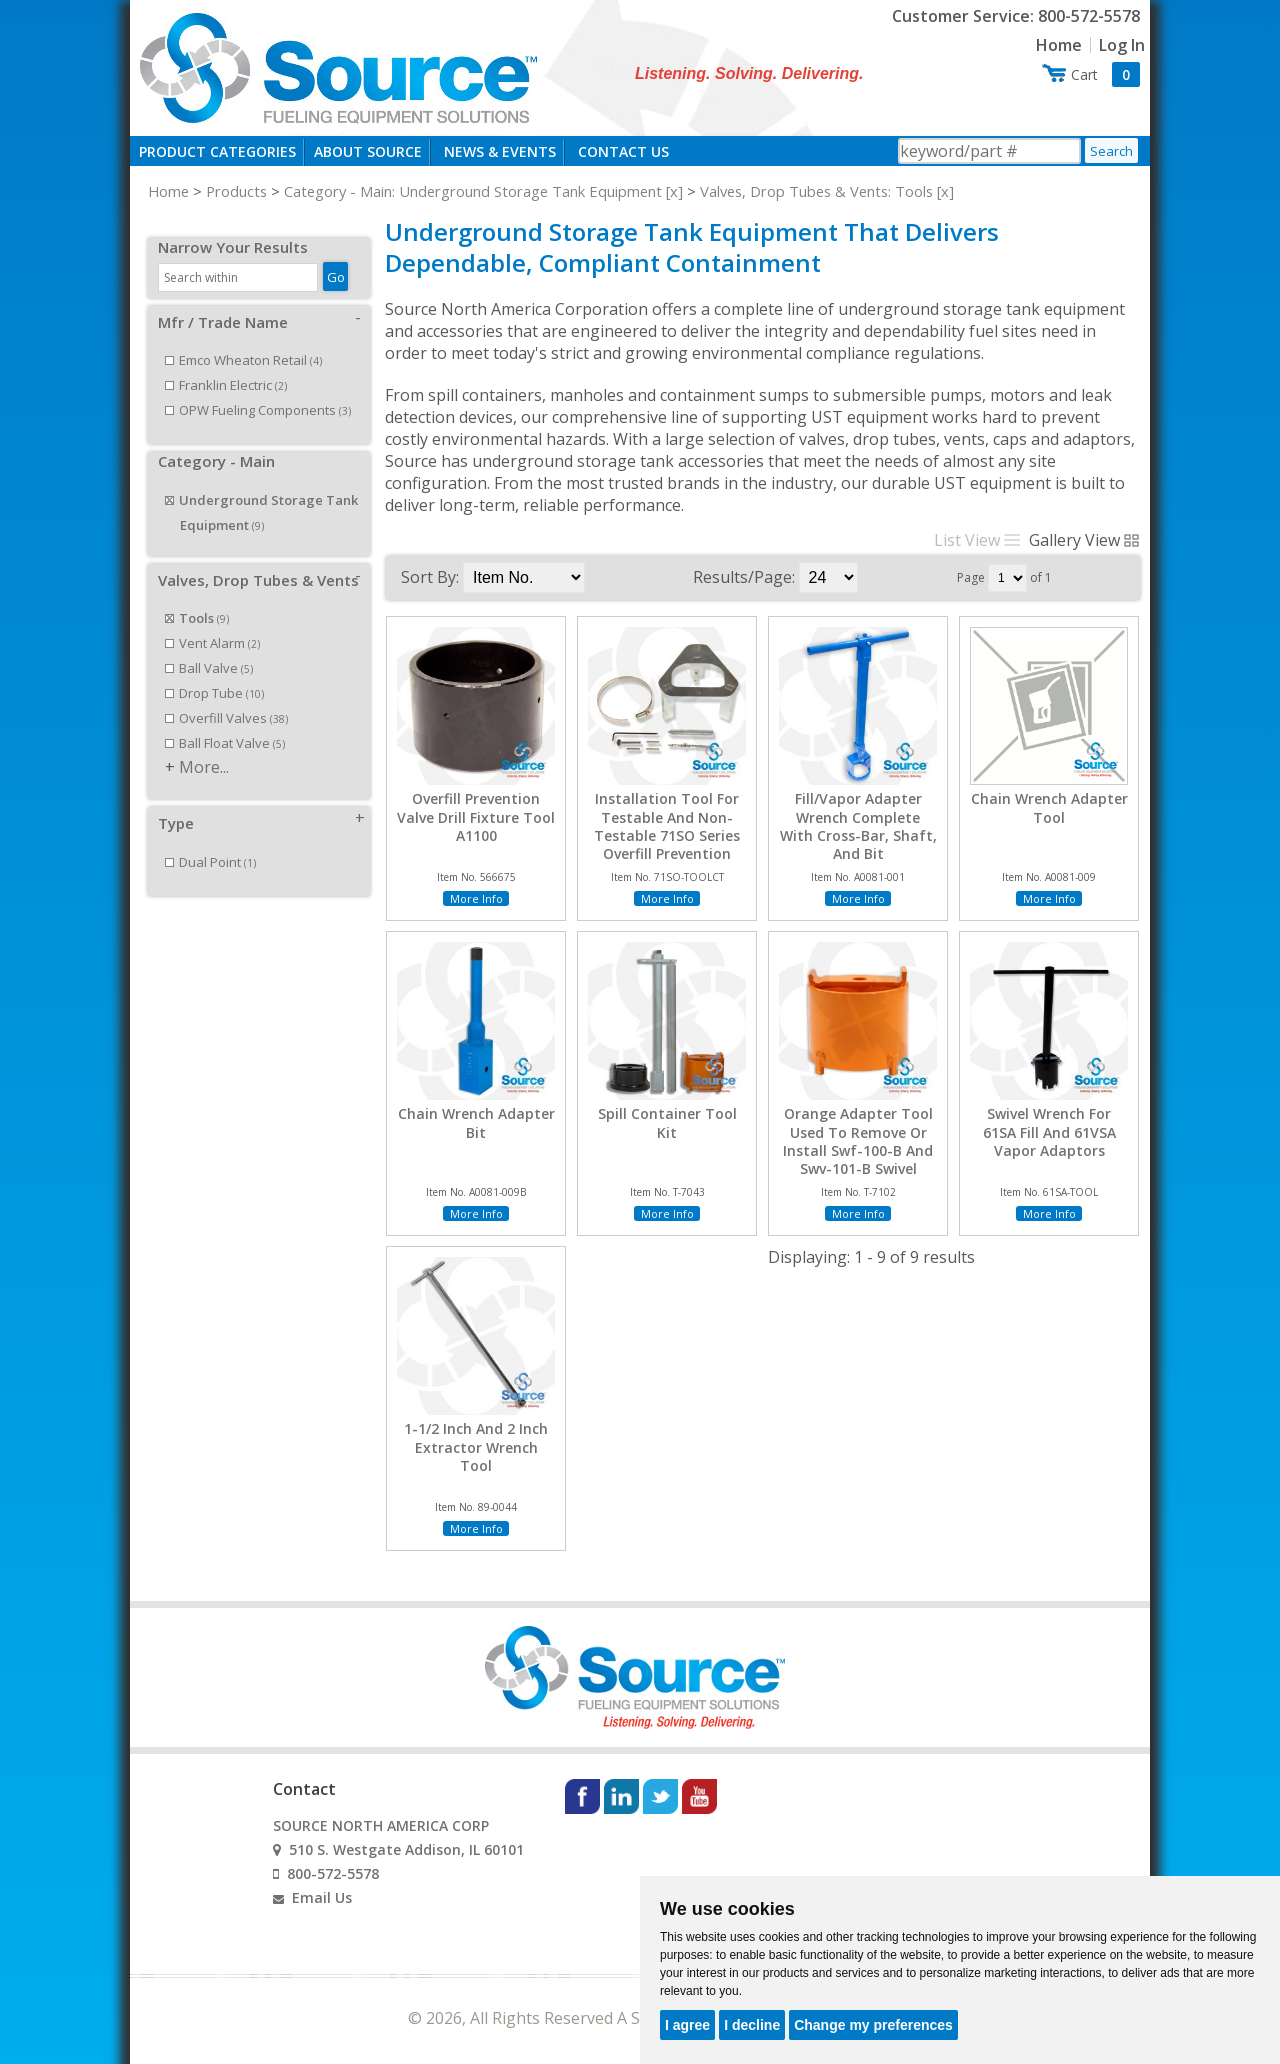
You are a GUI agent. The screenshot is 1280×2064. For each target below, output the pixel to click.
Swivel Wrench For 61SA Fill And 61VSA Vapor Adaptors (1049, 1132)
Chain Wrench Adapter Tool (1049, 808)
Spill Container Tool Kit (667, 1123)
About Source (368, 151)
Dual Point (210, 840)
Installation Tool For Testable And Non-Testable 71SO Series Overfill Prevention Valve (667, 835)
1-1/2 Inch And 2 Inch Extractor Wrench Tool (476, 1447)
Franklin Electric (226, 363)
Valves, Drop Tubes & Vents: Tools (816, 191)
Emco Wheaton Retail (243, 338)
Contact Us (623, 151)
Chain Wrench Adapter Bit (476, 1123)
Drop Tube (214, 671)
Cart (1105, 74)
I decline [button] (752, 2025)
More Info (476, 898)
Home (1059, 45)
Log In (1122, 45)
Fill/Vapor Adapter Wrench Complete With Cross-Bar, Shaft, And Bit (858, 826)
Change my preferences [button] (873, 2025)
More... (204, 745)
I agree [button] (687, 2025)
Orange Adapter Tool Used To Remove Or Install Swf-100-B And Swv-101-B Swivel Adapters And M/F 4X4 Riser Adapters (858, 1159)
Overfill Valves (226, 696)
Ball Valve (209, 646)
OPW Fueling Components (258, 388)
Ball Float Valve (225, 721)
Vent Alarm (212, 621)
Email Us (322, 1897)
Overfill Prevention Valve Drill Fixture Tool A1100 (476, 817)
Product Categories (217, 151)
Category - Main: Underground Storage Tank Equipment (473, 191)
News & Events (500, 151)
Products (236, 191)
